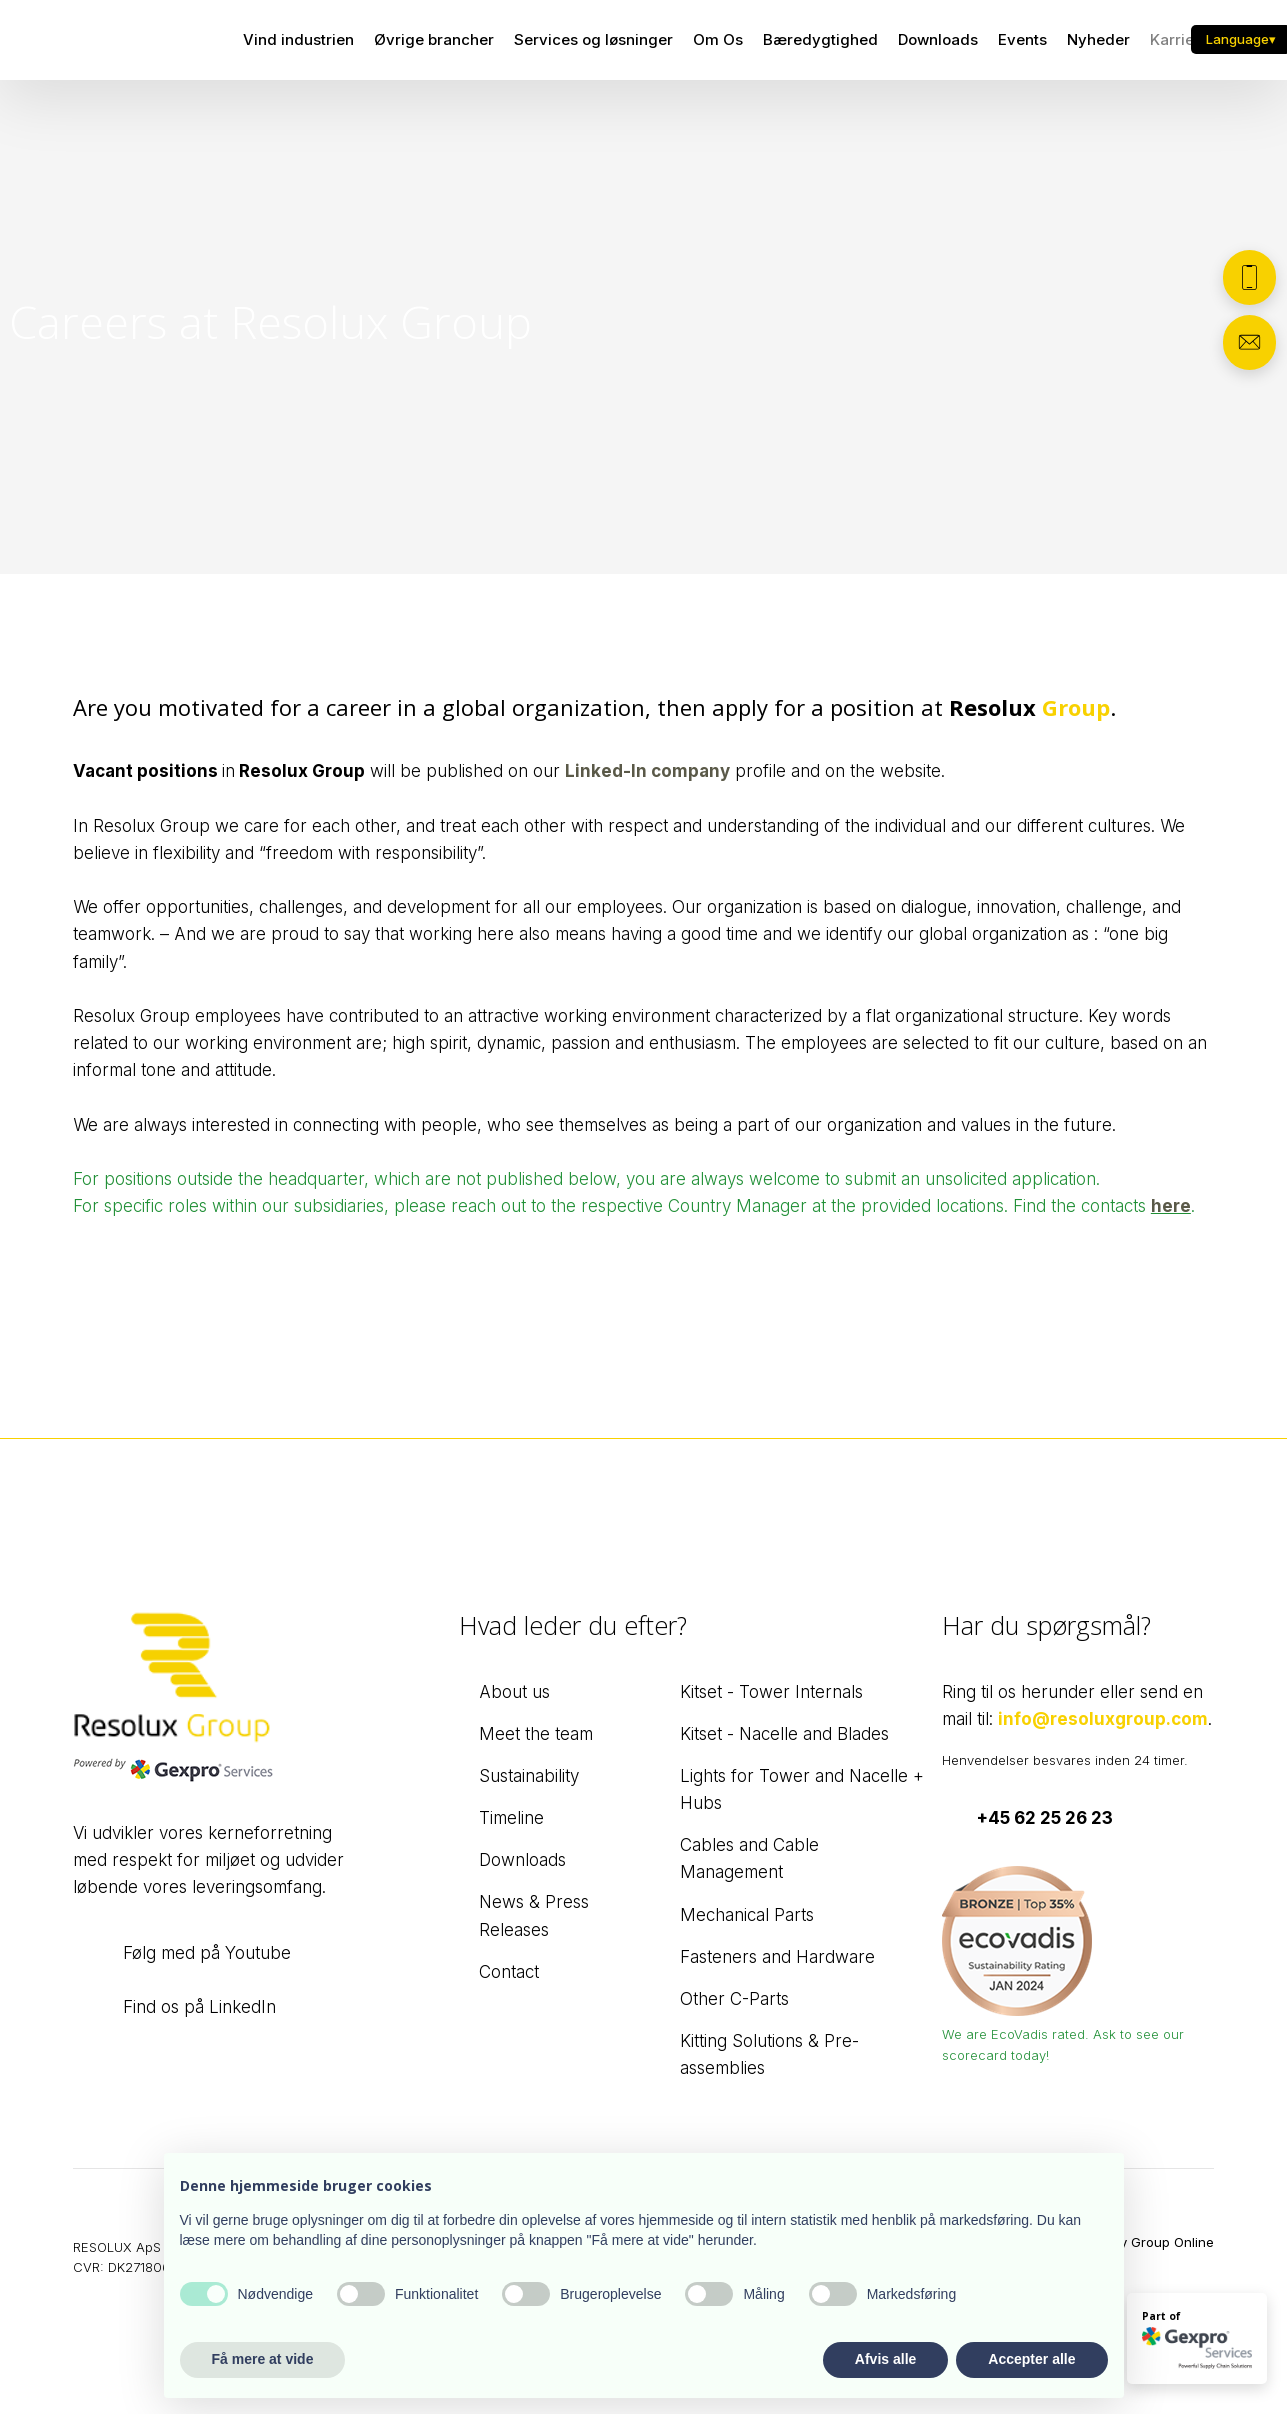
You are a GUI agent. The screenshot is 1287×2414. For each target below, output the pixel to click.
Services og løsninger (593, 39)
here (1171, 1206)
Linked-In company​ (647, 771)
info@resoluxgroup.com (1103, 1719)
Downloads (938, 39)
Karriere (1179, 39)
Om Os (718, 39)
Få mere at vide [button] (263, 2359)
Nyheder (1098, 39)
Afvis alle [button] (885, 2359)
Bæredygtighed (820, 39)
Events (1022, 39)
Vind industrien (298, 39)
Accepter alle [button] (1031, 2359)
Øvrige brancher (434, 39)
